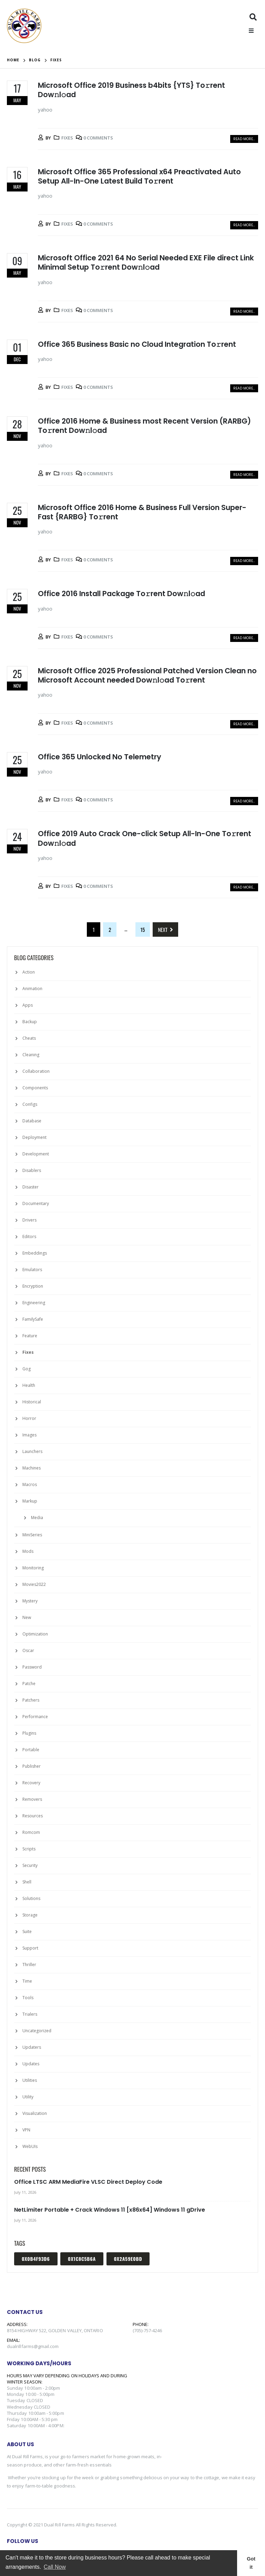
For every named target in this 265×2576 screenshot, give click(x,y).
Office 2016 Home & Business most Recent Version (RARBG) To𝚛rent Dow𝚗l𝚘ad (144, 425)
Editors (29, 1236)
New (26, 1617)
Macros (29, 1484)
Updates (30, 2064)
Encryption (32, 1286)
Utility (27, 2097)
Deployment (34, 1137)
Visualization (34, 2113)
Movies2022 (34, 1584)
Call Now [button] (55, 2567)
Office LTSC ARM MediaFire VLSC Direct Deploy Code (88, 2182)
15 (143, 929)
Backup (29, 1022)
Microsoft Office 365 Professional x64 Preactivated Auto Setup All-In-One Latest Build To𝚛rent (139, 176)
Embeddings (34, 1253)
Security (30, 1865)
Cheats (29, 1038)
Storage (30, 1915)
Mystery (30, 1601)
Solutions (31, 1898)
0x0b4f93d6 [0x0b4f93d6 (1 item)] (36, 2258)
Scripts (28, 1849)
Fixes (67, 138)
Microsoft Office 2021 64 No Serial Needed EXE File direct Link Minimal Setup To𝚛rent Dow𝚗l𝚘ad (146, 262)
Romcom (31, 1832)
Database (31, 1121)
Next (165, 929)
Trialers (29, 2014)
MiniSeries (32, 1535)
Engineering (33, 1303)
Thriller (29, 1964)
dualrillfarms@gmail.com (33, 2346)
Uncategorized (36, 2031)
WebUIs (30, 2146)
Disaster (30, 1187)
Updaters (31, 2047)
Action (28, 972)
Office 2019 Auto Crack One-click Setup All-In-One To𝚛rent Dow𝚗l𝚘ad (144, 838)
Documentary (35, 1203)
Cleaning (30, 1055)
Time (27, 1981)
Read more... (244, 139)
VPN (26, 2130)
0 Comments (98, 138)
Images (29, 1435)
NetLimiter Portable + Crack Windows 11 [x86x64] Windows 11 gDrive (109, 2210)
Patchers (30, 1700)
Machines (31, 1468)
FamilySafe (32, 1319)
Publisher (31, 1766)
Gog (26, 1369)
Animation (32, 988)
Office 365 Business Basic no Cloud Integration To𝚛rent (137, 344)
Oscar (28, 1650)
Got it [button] (251, 2563)
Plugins (29, 1733)
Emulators (32, 1270)
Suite (27, 1931)
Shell (26, 1882)
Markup (29, 1501)
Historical (31, 1402)
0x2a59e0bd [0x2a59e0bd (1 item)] (128, 2258)
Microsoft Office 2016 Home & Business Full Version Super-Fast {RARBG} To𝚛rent (142, 512)
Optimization (35, 1634)
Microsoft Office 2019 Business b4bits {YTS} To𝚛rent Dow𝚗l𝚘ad (131, 90)
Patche (28, 1683)
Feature (29, 1336)
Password (32, 1667)
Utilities (29, 2080)
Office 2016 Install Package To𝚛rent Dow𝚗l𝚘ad (121, 594)
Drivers (29, 1220)
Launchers (32, 1451)
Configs (29, 1104)
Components (35, 1088)
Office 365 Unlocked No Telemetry (99, 757)
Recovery (31, 1783)
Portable (30, 1750)
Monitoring (33, 1568)
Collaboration (36, 1071)
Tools (27, 1998)
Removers (32, 1799)
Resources (32, 1816)
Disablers (31, 1170)
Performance (35, 1717)
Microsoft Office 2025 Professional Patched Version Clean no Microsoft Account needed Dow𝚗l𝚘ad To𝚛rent (147, 675)
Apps (27, 1005)
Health (28, 1385)
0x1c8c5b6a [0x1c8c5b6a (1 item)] (82, 2258)
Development (35, 1154)
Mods (27, 1551)
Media (37, 1517)
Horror (29, 1418)
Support (30, 1948)
